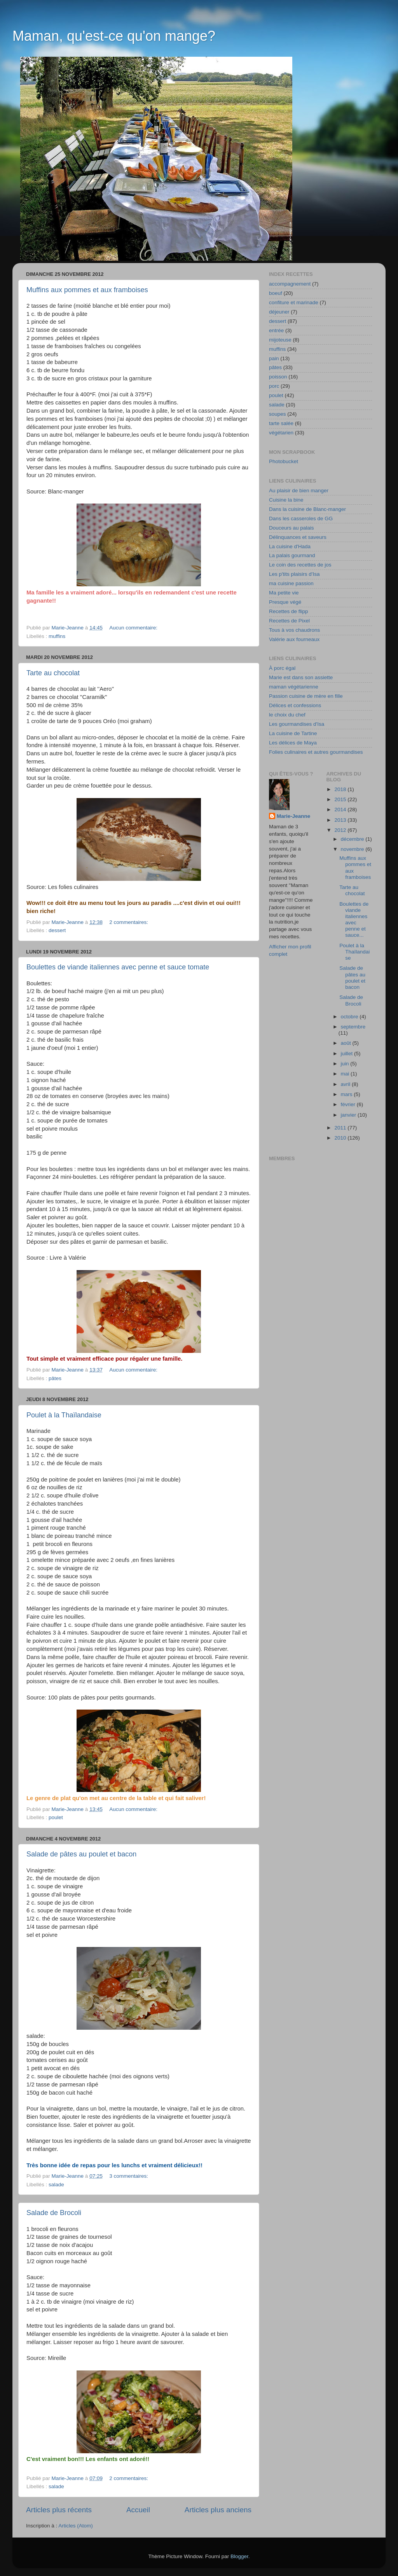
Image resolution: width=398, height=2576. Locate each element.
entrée (276, 330)
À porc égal (282, 668)
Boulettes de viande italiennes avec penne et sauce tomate (117, 967)
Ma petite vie (284, 593)
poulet (56, 1817)
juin (346, 1064)
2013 (340, 820)
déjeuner (279, 312)
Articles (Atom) (75, 2526)
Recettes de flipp (288, 611)
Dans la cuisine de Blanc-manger (307, 509)
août (347, 1043)
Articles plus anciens (218, 2510)
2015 (340, 799)
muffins (57, 636)
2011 (340, 1128)
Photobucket (283, 461)
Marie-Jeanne (293, 816)
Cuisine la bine (286, 500)
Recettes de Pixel (289, 621)
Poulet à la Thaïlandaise (63, 1415)
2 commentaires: (129, 922)
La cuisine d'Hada (290, 546)
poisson (278, 377)
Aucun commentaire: (134, 628)
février (349, 1104)
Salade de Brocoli (53, 2213)
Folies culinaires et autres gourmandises (316, 752)
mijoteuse (280, 340)
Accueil (138, 2510)
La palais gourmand (292, 555)
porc (274, 386)
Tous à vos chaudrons (294, 630)
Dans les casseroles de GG (301, 518)
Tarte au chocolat (53, 673)
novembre (353, 849)
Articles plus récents (59, 2510)
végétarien (281, 433)
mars (347, 1094)
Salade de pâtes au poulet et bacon (81, 1854)
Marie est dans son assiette (301, 677)
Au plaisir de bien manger (298, 490)
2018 (340, 789)
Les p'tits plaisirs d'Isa (294, 574)
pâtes (55, 1378)
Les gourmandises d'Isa (296, 724)
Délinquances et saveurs (297, 537)
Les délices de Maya (293, 743)
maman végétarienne (293, 687)
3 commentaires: (129, 2176)
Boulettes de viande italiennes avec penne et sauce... (353, 919)
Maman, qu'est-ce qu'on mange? (113, 36)
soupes (277, 414)
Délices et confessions (295, 705)
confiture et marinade (293, 302)
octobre (350, 1017)
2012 (340, 830)
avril (346, 1084)
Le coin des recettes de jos (300, 565)
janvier (349, 1115)
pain (274, 358)
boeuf (275, 293)
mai (346, 1074)
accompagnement (290, 284)
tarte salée (281, 423)
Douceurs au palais (291, 528)
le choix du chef (287, 715)
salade (56, 2184)
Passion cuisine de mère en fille (306, 696)
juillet (347, 1053)
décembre (353, 839)
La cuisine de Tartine (293, 733)
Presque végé (285, 602)
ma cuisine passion (291, 583)
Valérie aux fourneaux (294, 639)
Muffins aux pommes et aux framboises (87, 290)
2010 (340, 1138)
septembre (353, 1027)
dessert (57, 930)
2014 (340, 809)
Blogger (239, 2556)
